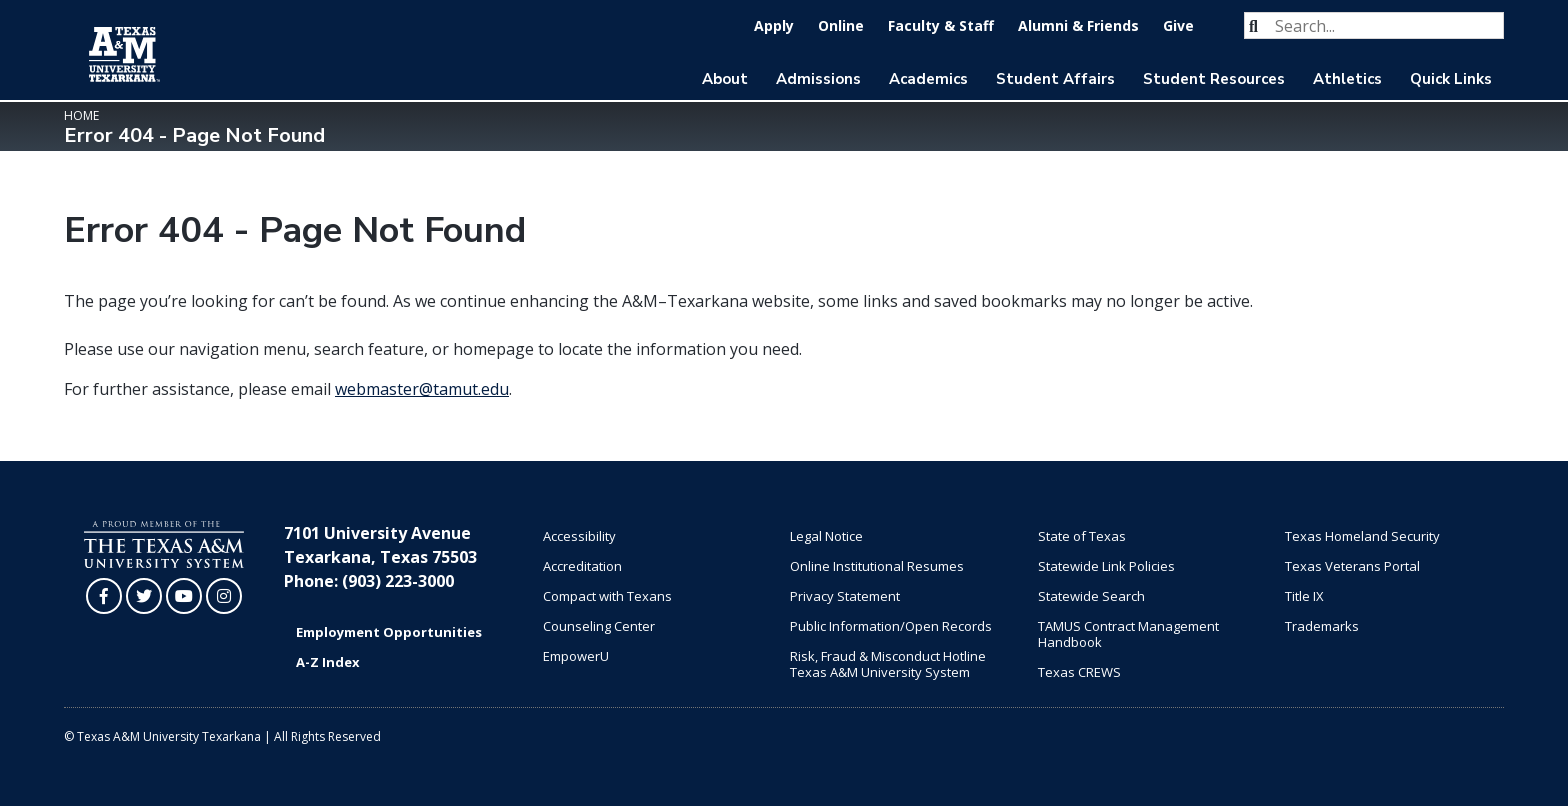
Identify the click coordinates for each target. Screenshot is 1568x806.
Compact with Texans (607, 596)
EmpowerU (576, 656)
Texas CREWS (1079, 672)
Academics (928, 79)
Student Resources (1214, 79)
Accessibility (579, 536)
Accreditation (582, 566)
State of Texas (1082, 536)
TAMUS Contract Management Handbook (1128, 634)
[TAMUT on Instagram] (224, 596)
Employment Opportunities (389, 632)
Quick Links (1451, 79)
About (725, 79)
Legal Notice (826, 536)
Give (1178, 25)
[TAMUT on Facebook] (104, 596)
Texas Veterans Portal (1352, 566)
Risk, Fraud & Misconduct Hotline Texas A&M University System (888, 664)
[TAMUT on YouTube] (184, 596)
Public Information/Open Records (891, 626)
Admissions (818, 79)
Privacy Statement (845, 596)
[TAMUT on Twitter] (144, 596)
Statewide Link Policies (1106, 566)
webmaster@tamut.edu (422, 389)
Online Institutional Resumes (877, 566)
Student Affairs (1055, 79)
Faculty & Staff (941, 25)
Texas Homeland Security (1362, 536)
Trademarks (1322, 626)
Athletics (1347, 79)
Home (81, 115)
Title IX (1304, 596)
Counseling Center (599, 626)
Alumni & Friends (1078, 25)
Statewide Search (1091, 596)
